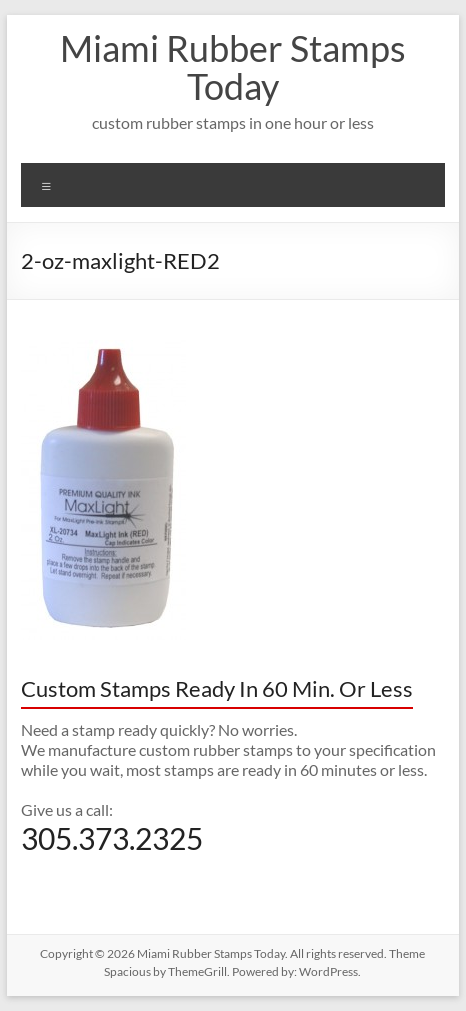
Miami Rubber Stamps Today (233, 67)
